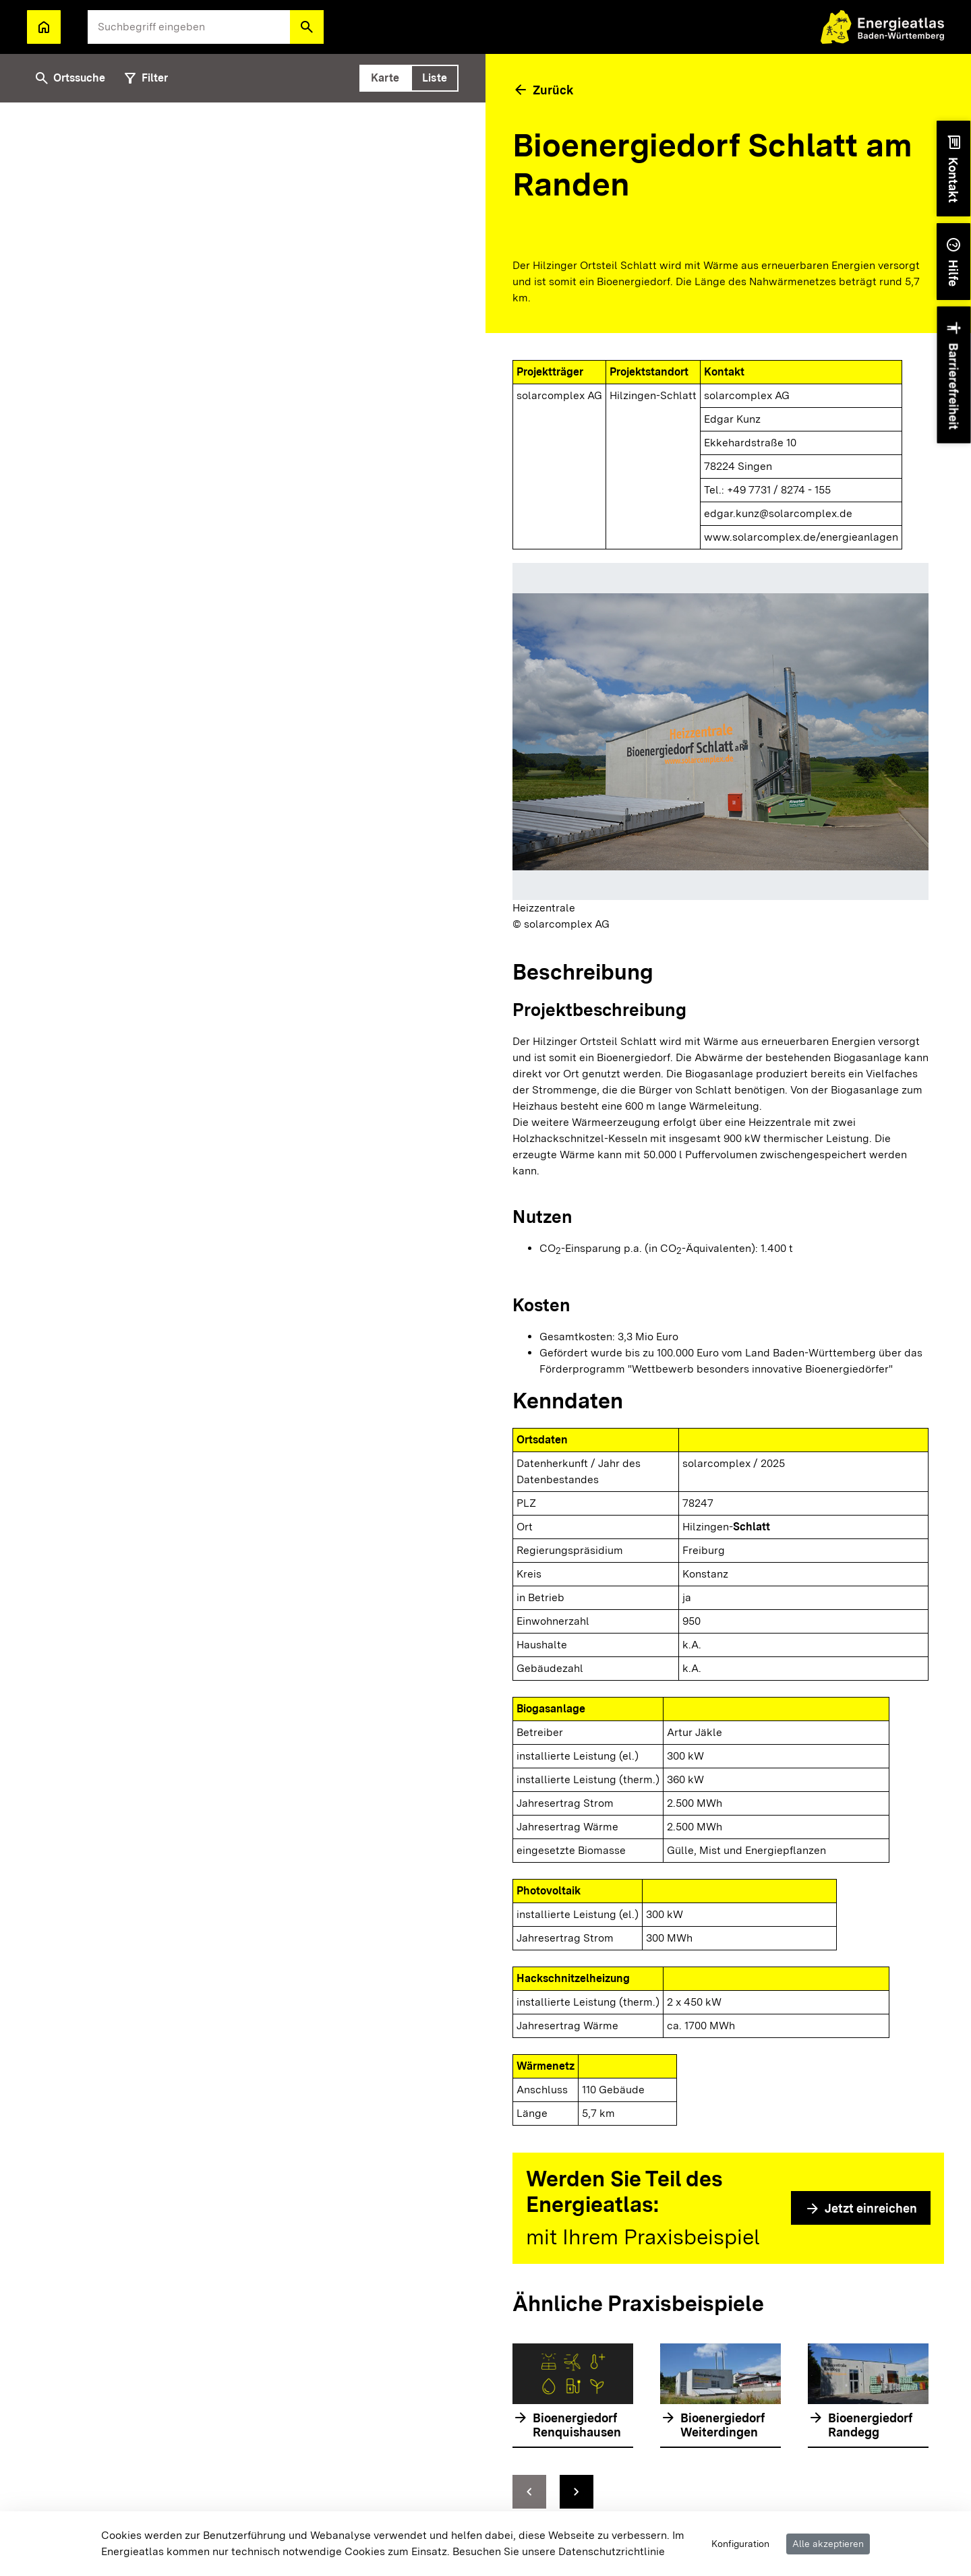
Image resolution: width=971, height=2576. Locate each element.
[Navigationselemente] (720, 2492)
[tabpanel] (243, 1339)
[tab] (385, 78)
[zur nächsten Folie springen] (576, 2492)
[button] (307, 27)
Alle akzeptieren (828, 2543)
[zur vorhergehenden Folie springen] (529, 2492)
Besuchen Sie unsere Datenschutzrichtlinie (558, 2551)
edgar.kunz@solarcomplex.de (778, 513)
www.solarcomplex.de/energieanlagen (801, 537)
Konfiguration (740, 2543)
